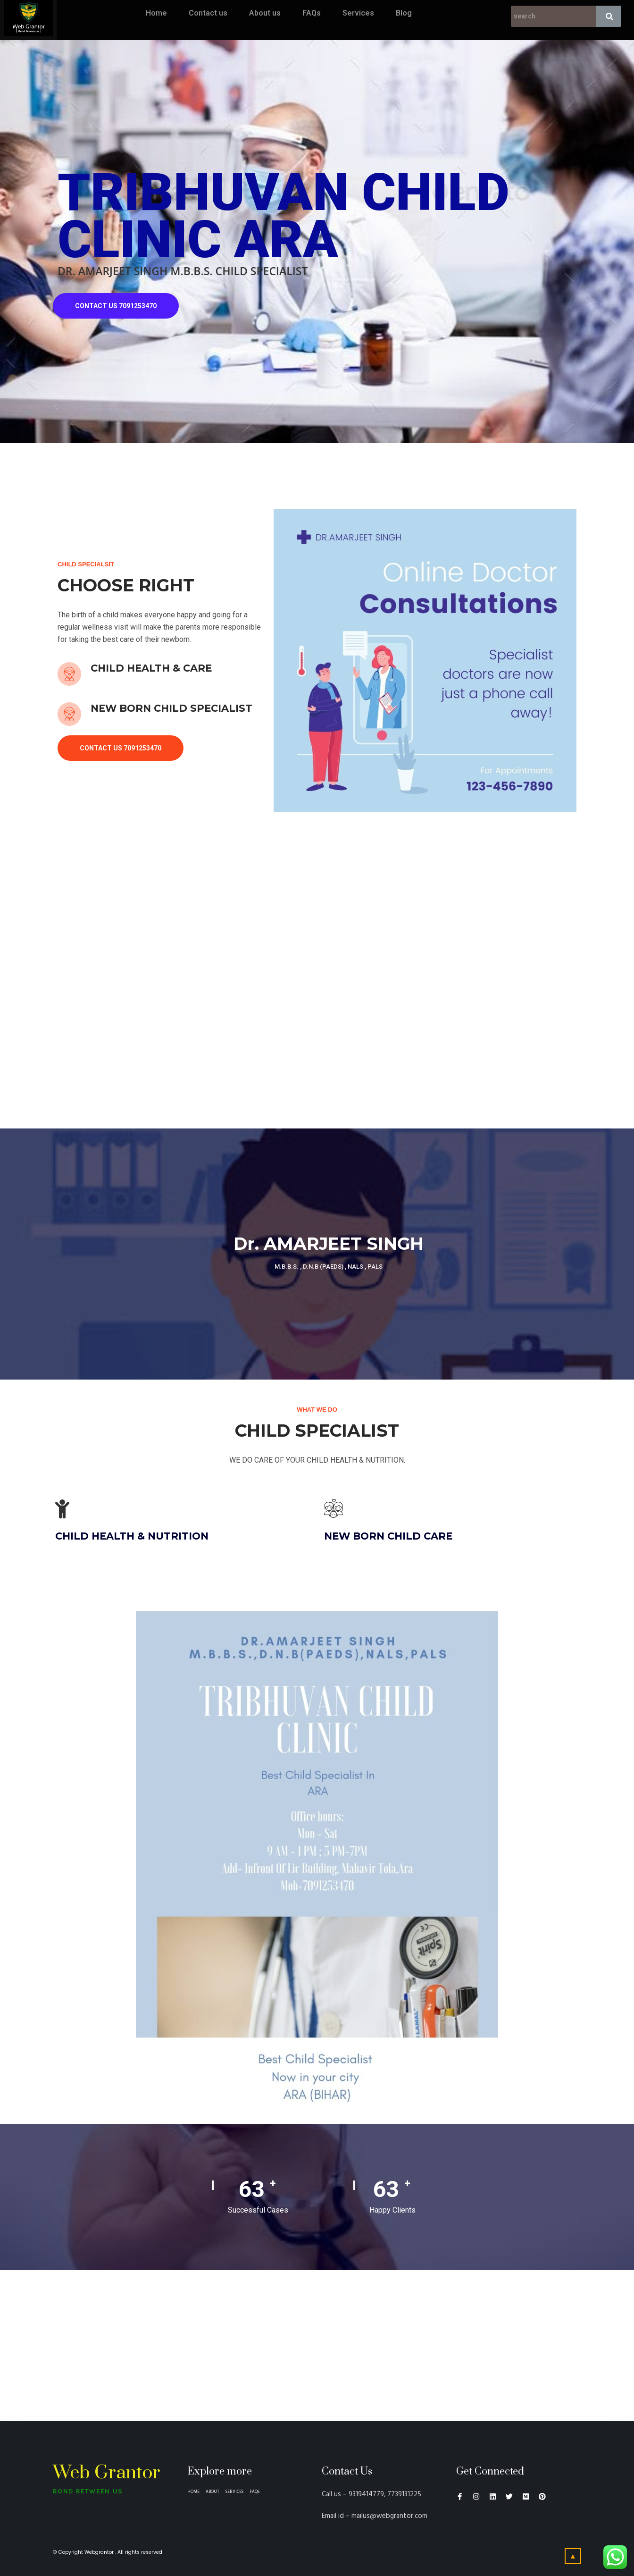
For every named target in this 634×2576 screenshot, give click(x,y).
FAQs (311, 12)
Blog (404, 12)
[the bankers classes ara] (317, 2345)
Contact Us (347, 2471)
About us (265, 12)
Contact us (208, 12)
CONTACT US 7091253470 (116, 306)
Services (358, 12)
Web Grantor (106, 2472)
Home (156, 12)
